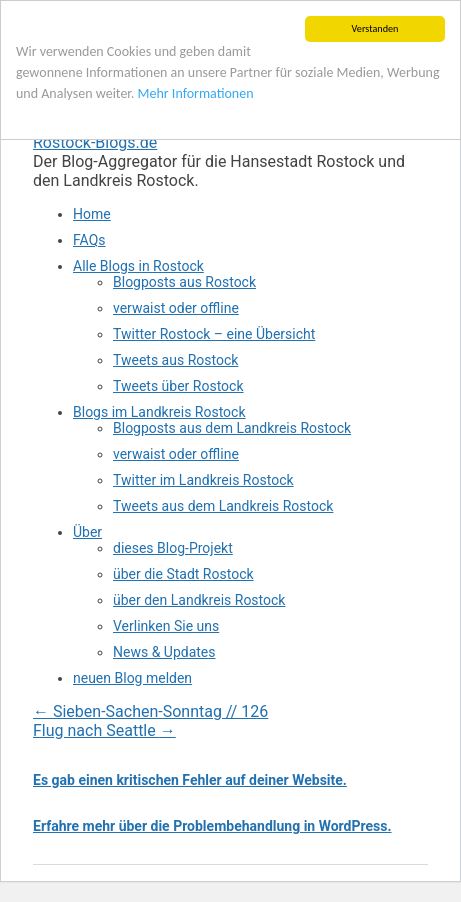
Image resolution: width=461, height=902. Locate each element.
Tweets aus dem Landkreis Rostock (223, 506)
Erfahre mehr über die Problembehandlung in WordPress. (212, 826)
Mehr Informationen (196, 93)
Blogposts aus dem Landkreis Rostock (232, 428)
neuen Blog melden (132, 678)
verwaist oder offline (176, 308)
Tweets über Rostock (178, 386)
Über (87, 532)
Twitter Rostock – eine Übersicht (214, 334)
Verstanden (375, 28)
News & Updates (164, 652)
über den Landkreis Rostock (199, 600)
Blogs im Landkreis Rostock (159, 412)
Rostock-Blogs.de (95, 142)
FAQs (89, 240)
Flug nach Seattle (104, 730)
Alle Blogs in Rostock (138, 266)
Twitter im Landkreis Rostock (203, 480)
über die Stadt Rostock (183, 574)
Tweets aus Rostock (175, 360)
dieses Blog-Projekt (173, 548)
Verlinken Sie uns (166, 626)
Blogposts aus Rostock (184, 282)
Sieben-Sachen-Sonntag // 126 (150, 711)
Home (92, 214)
